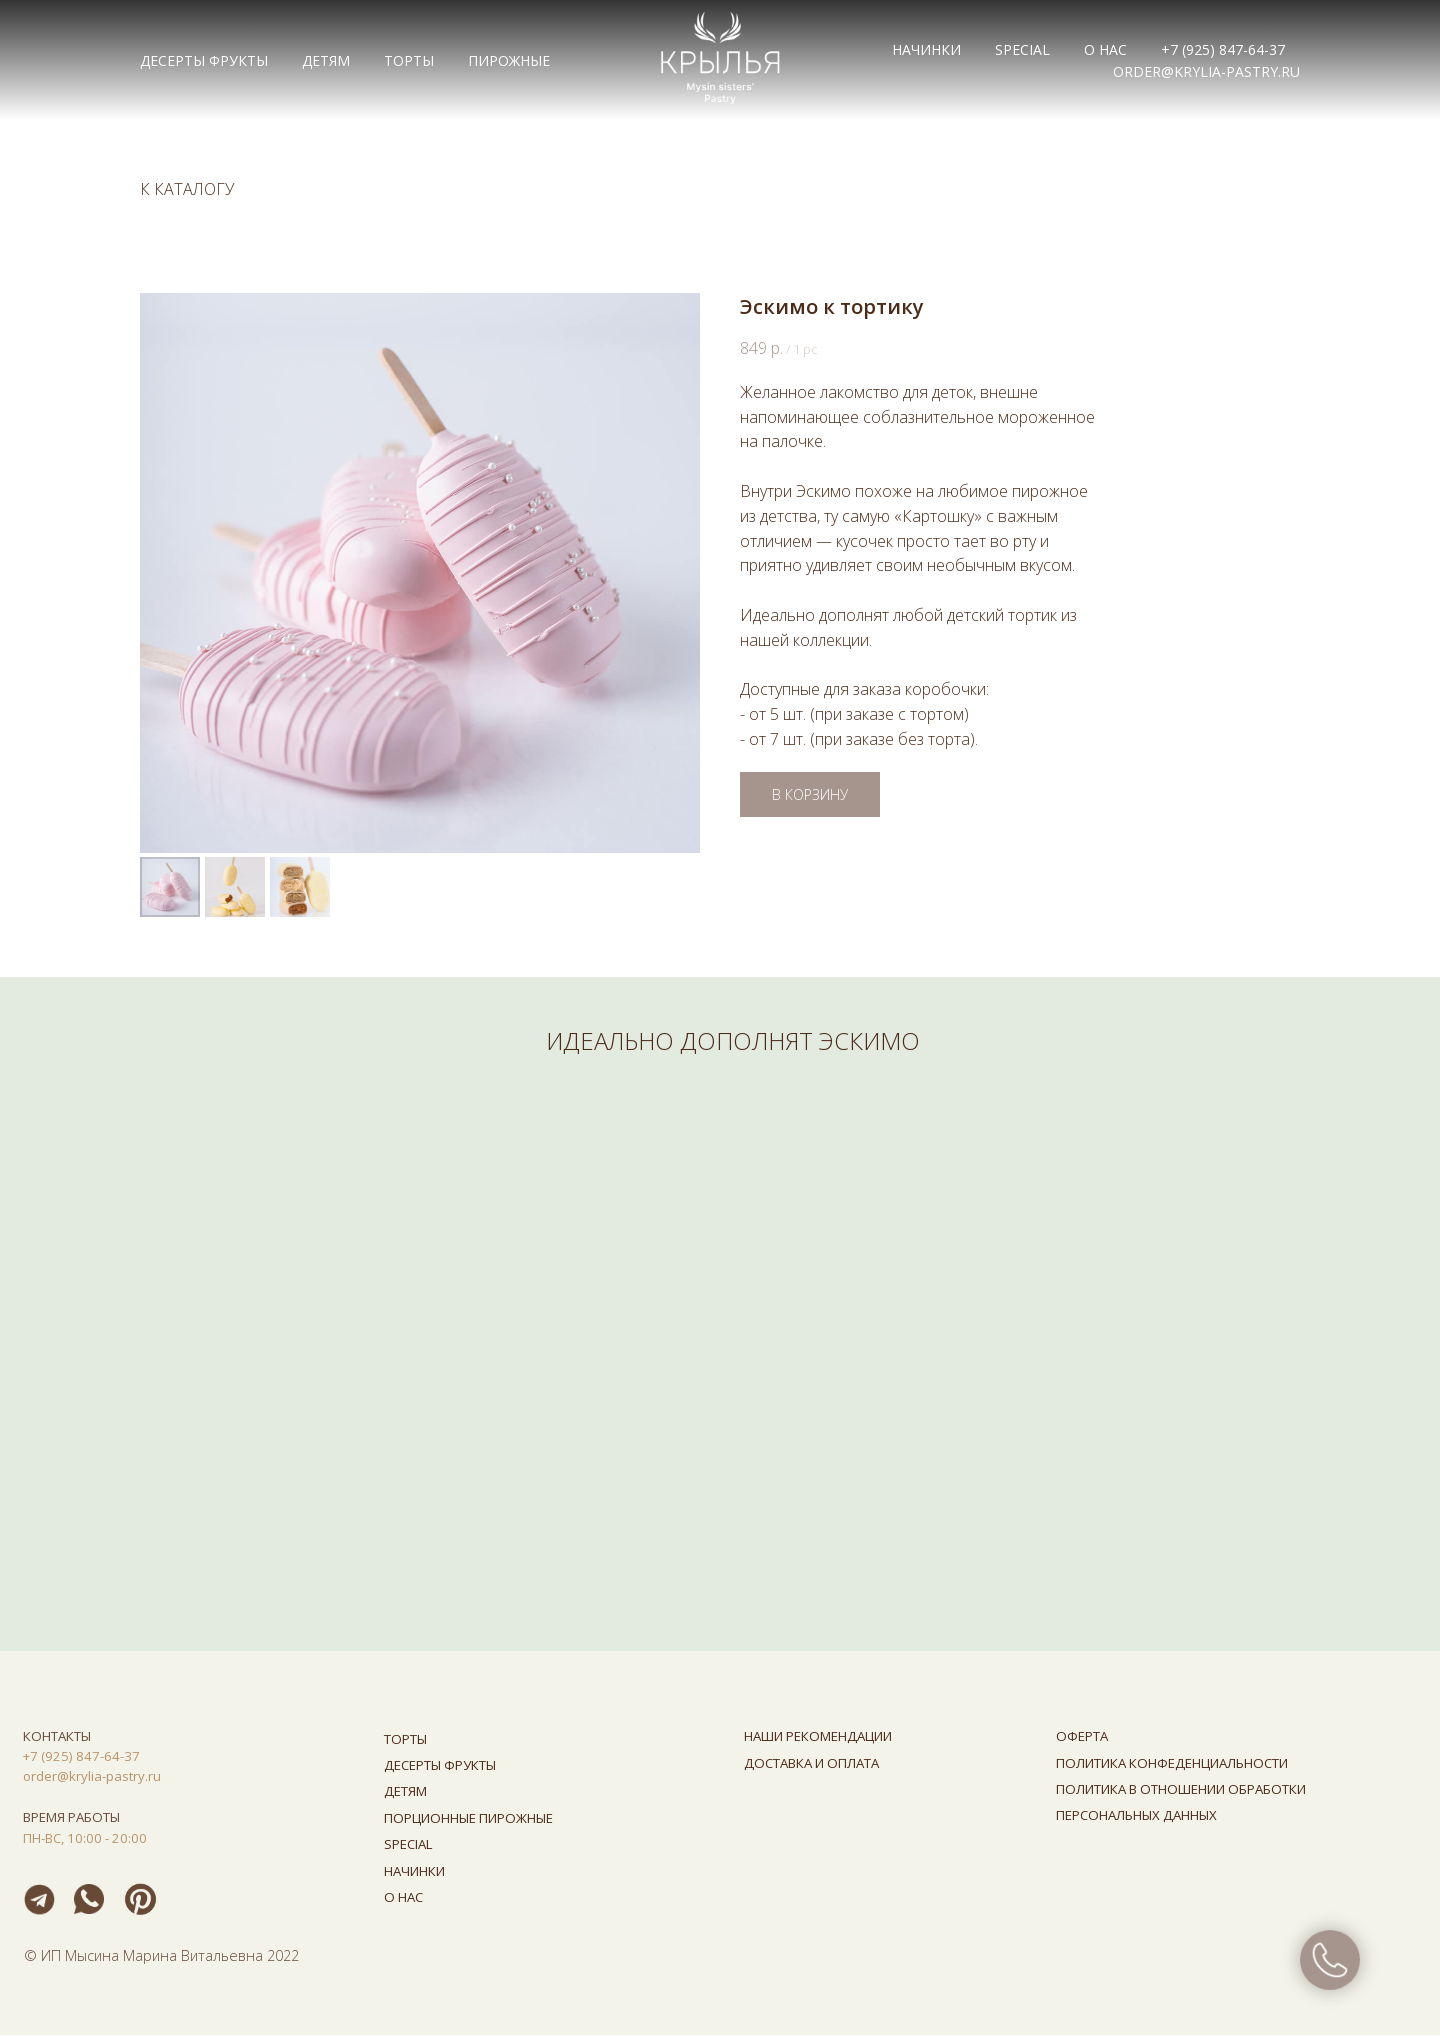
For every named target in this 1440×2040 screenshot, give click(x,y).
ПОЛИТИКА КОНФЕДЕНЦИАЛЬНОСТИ (1172, 1768)
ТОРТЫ (409, 60)
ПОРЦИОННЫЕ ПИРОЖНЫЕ (468, 1823)
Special (1022, 49)
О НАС (1105, 49)
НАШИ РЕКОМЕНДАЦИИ (818, 1741)
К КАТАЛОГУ (187, 189)
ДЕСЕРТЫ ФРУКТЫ (204, 60)
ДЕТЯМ (326, 60)
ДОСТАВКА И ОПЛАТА (811, 1768)
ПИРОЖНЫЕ (509, 60)
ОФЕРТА (1082, 1741)
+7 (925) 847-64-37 (1223, 49)
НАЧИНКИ (926, 49)
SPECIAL (408, 1849)
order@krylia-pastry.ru (1206, 71)
